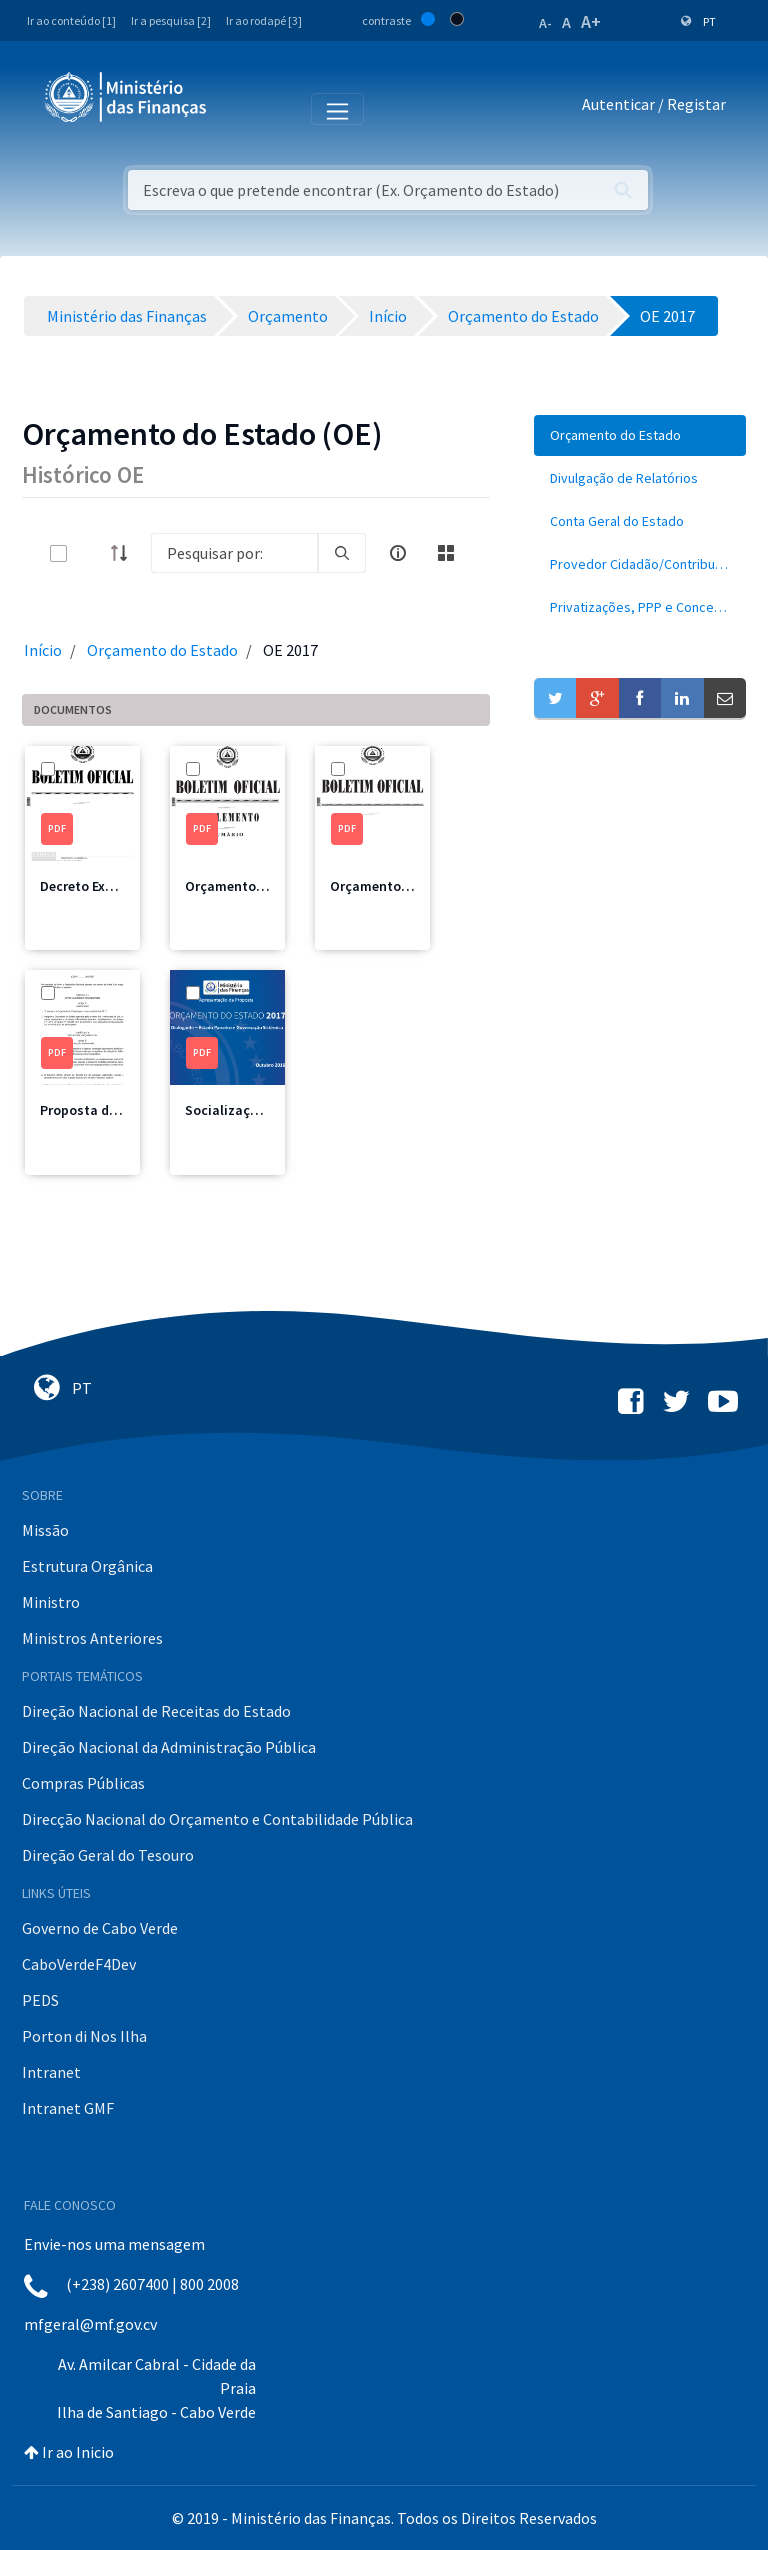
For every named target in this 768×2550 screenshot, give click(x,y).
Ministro (51, 1602)
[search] (342, 553)
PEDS (40, 2000)
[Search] (234, 553)
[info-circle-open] (398, 553)
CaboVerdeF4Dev (79, 1964)
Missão (45, 1530)
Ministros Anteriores (92, 1638)
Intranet (51, 2072)
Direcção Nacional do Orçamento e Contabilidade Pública (217, 1819)
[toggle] (91, 553)
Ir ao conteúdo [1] (71, 20)
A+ (591, 21)
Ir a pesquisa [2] (171, 20)
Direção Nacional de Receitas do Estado (156, 1711)
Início (43, 650)
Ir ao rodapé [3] (264, 20)
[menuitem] (640, 435)
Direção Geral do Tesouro (108, 1855)
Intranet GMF (68, 2108)
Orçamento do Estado (162, 650)
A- (545, 23)
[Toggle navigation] (238, 108)
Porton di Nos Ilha (84, 2036)
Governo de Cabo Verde (100, 1928)
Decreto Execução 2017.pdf (123, 886)
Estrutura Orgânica (87, 1566)
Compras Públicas (83, 1783)
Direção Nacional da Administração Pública (169, 1747)
